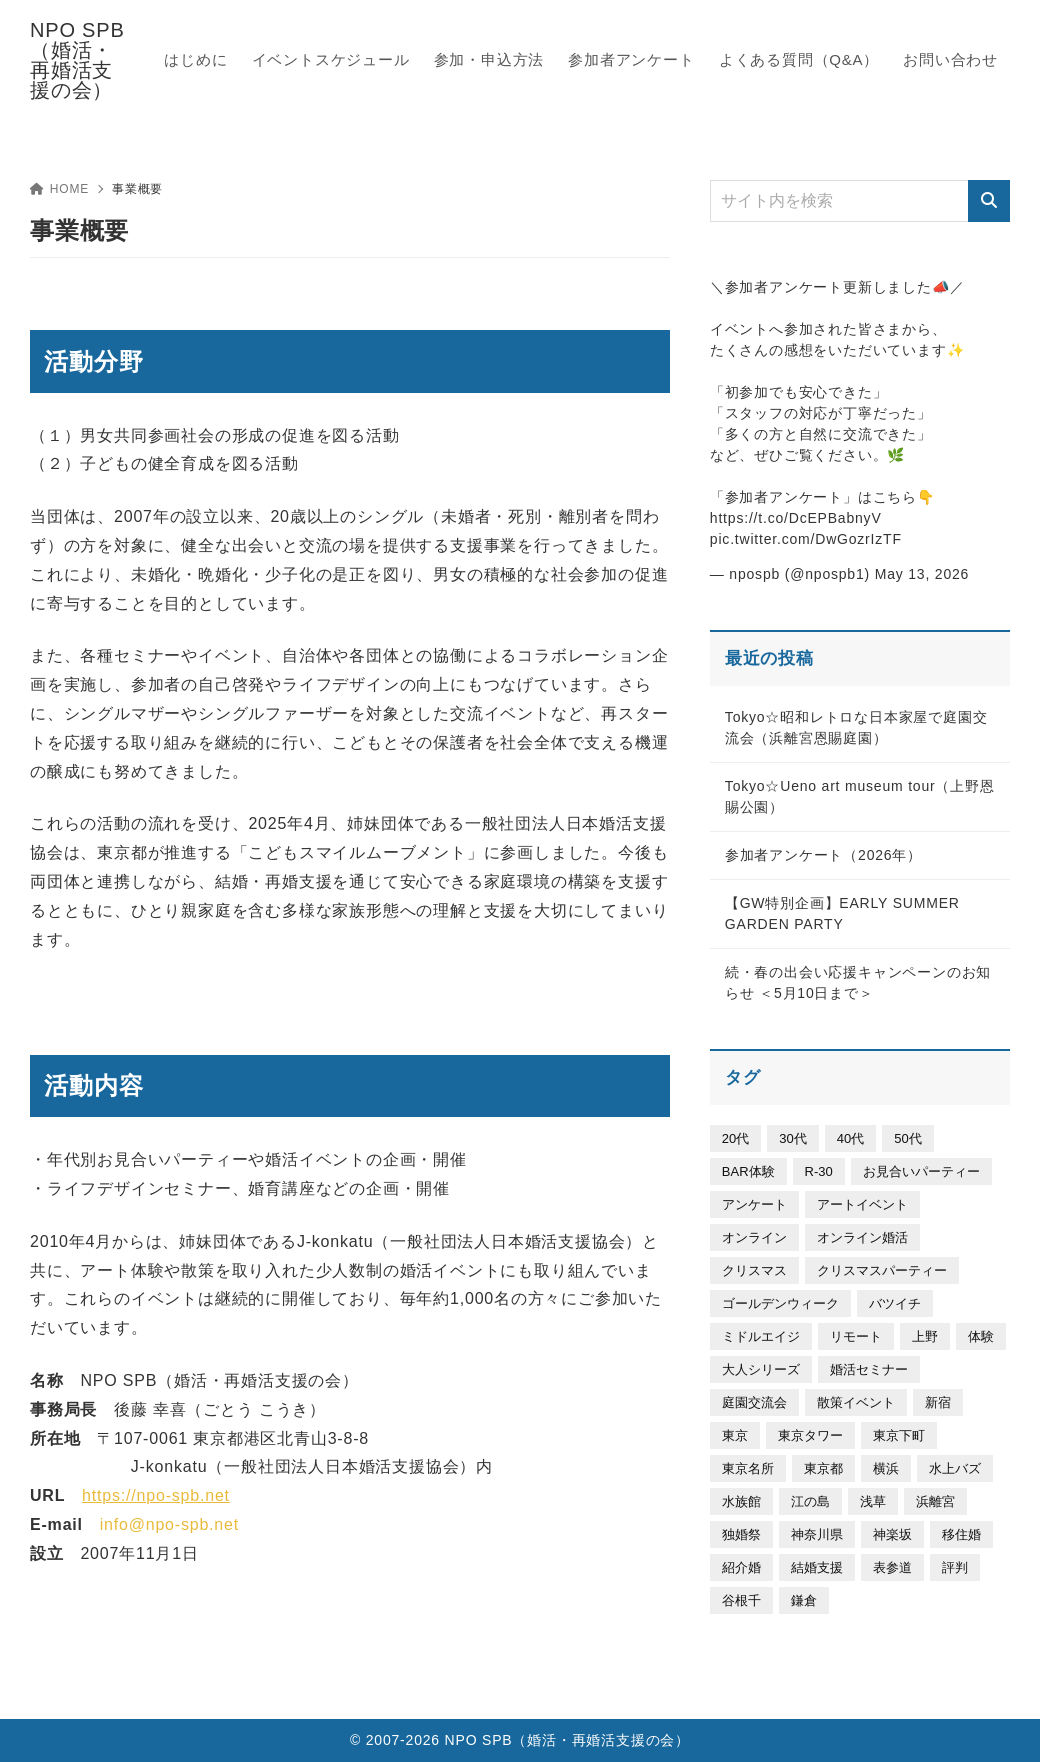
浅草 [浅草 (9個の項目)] (873, 1501)
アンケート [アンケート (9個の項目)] (754, 1204)
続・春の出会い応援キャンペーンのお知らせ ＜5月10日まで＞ (858, 982)
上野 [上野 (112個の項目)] (925, 1336)
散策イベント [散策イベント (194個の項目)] (856, 1402)
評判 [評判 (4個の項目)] (955, 1567)
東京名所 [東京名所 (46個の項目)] (748, 1468)
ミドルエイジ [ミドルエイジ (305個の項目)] (761, 1336)
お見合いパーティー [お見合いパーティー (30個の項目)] (921, 1171)
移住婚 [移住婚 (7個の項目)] (961, 1534)
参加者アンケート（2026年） (823, 855)
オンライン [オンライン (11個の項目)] (754, 1237)
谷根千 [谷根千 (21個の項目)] (741, 1600)
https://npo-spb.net (156, 1495)
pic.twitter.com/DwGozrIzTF (806, 539)
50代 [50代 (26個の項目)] (907, 1138)
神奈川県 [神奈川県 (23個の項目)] (817, 1534)
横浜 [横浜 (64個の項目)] (886, 1468)
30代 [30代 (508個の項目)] (792, 1138)
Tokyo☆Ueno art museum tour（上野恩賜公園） (860, 796)
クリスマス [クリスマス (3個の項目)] (754, 1270)
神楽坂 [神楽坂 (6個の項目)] (892, 1534)
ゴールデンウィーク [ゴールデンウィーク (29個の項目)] (780, 1303)
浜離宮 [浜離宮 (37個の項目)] (935, 1501)
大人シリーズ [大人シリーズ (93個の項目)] (761, 1369)
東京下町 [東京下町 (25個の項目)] (899, 1435)
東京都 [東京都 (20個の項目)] (823, 1468)
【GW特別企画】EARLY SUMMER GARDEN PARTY (842, 913)
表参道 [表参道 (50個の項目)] (892, 1567)
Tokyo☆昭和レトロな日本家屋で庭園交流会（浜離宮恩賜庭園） (856, 727)
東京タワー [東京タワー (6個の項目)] (810, 1435)
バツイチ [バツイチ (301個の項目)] (895, 1303)
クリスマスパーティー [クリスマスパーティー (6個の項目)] (882, 1270)
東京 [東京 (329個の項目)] (735, 1435)
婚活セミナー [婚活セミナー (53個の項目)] (869, 1369)
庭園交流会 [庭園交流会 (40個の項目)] (754, 1402)
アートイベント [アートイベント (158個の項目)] (862, 1204)
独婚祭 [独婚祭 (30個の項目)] (741, 1534)
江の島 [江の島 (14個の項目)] (810, 1501)
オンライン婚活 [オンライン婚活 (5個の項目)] (862, 1237)
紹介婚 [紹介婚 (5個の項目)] (741, 1567)
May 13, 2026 (922, 574)
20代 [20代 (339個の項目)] (735, 1138)
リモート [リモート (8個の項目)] (856, 1336)
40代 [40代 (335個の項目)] (850, 1138)
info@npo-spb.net (169, 1524)
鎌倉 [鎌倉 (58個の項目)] (804, 1600)
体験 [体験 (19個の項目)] (981, 1336)
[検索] (989, 201)
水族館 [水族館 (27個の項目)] (741, 1501)
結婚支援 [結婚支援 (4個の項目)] (817, 1567)
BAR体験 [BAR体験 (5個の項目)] (748, 1171)
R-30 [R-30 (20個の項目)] (819, 1171)
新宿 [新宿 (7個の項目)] (938, 1402)
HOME (59, 189)
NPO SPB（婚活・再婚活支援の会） (77, 60)
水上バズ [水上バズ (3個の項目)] (955, 1468)
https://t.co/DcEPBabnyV (796, 518)
